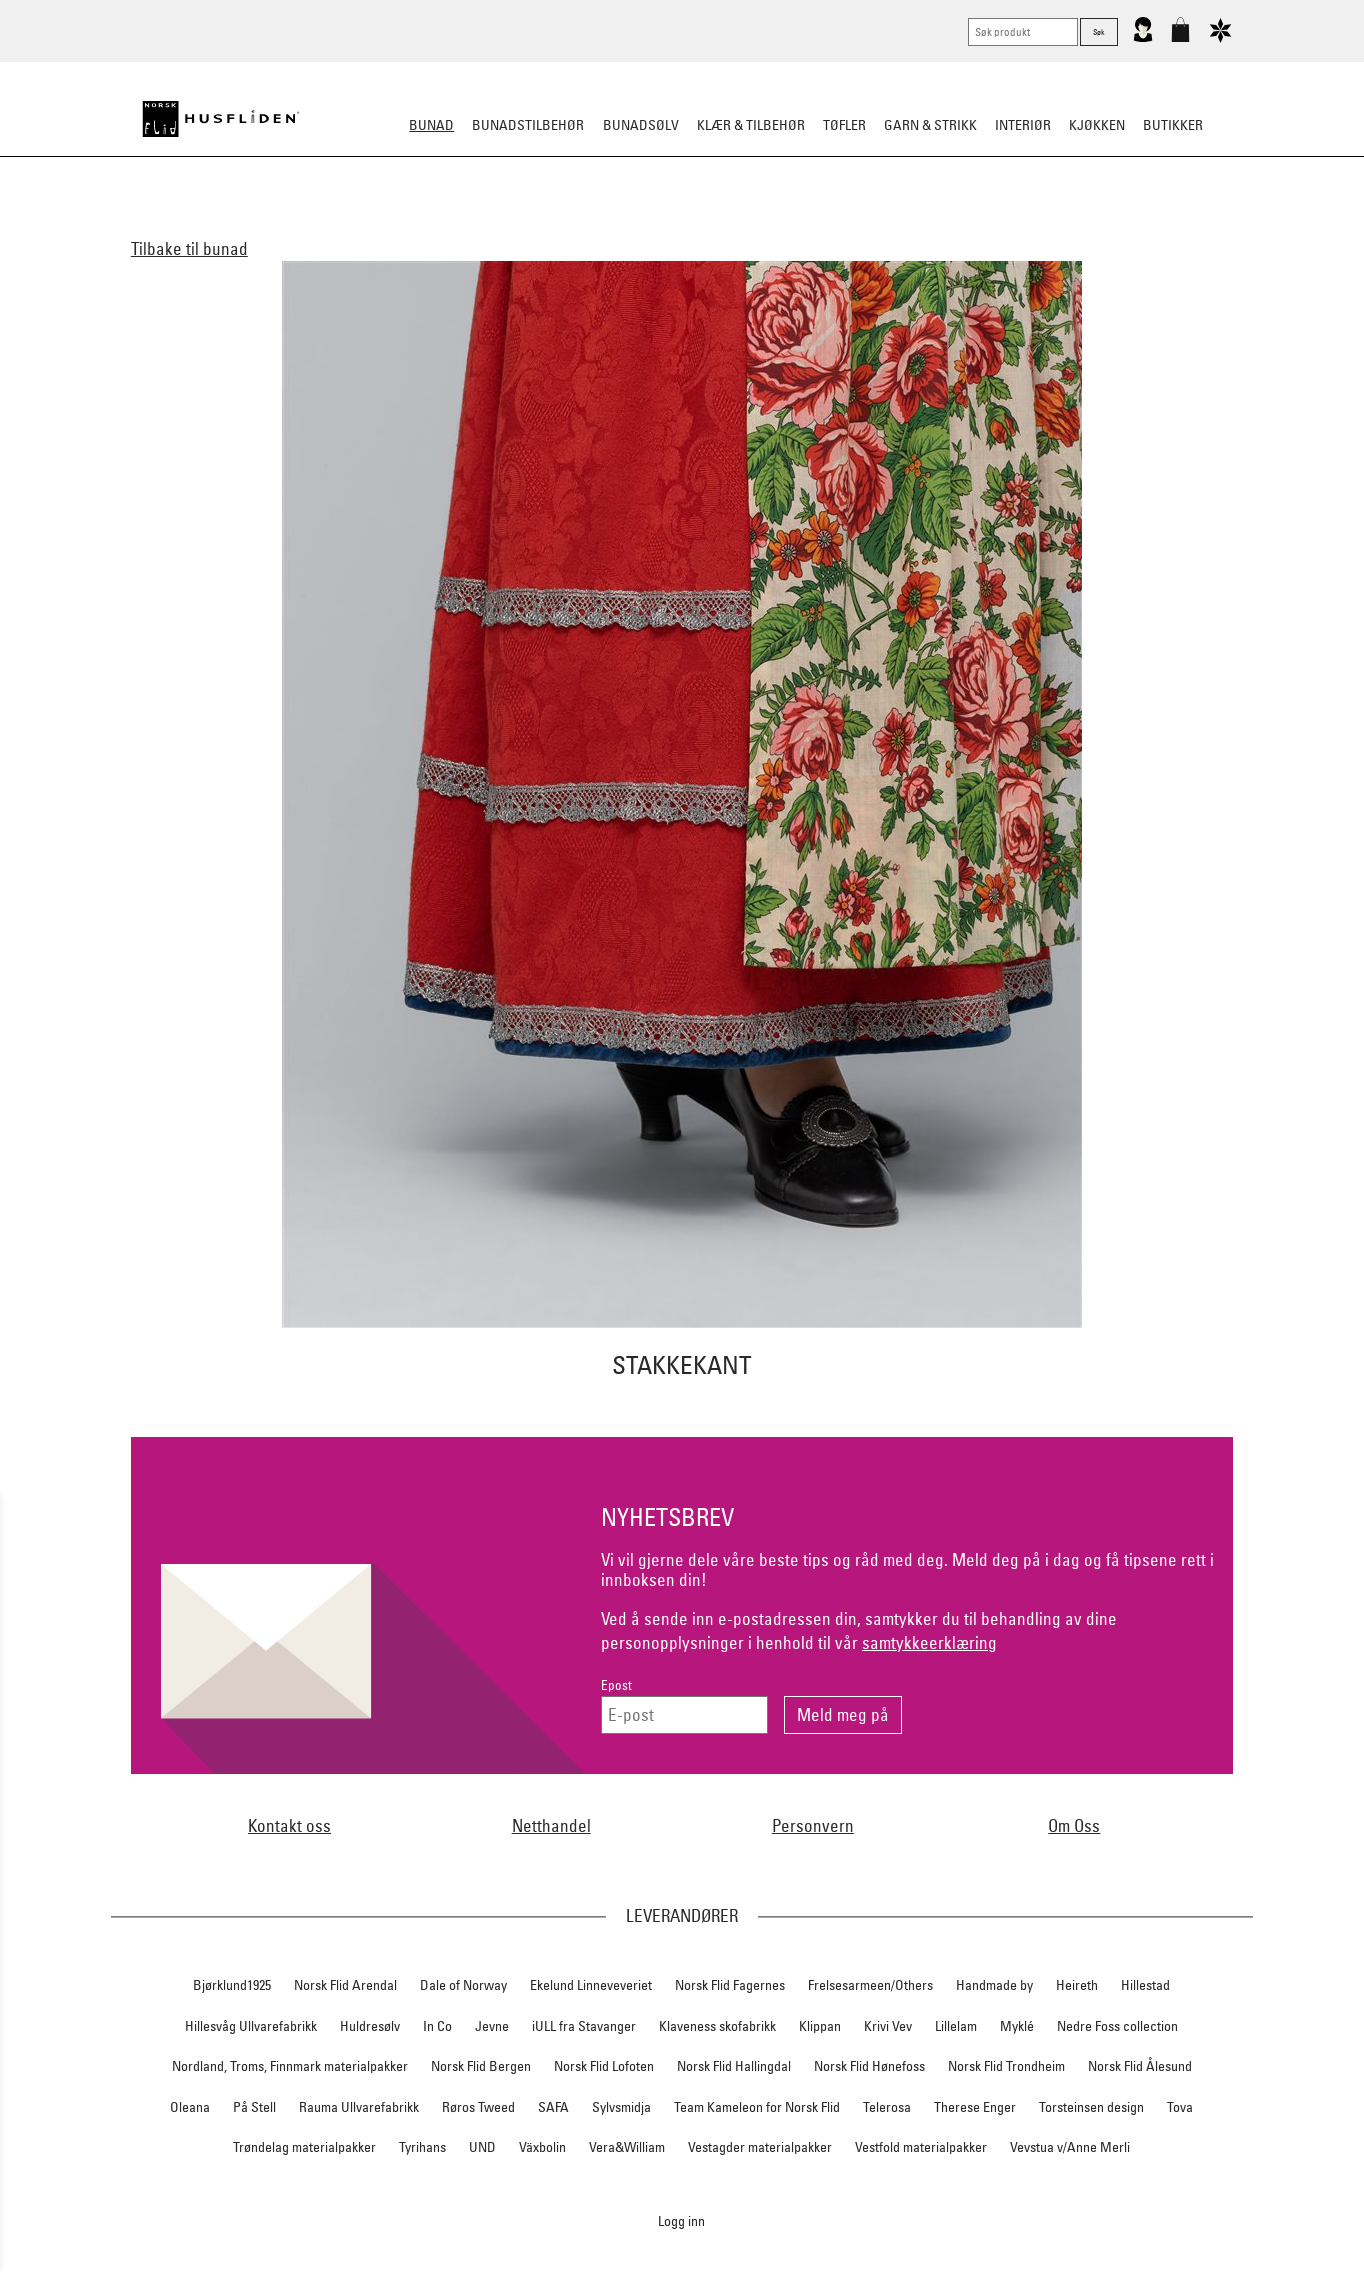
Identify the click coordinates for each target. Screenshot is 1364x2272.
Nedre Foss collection (1117, 2026)
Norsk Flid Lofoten (604, 2066)
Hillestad (1145, 1985)
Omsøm (724, 224)
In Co (437, 2026)
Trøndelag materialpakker (304, 2147)
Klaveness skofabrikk (717, 2026)
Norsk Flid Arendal (345, 1985)
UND (482, 2147)
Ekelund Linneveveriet (591, 1985)
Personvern (813, 1825)
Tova (1180, 2107)
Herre (481, 224)
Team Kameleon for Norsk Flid (757, 2107)
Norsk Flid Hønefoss (869, 2066)
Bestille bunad (920, 224)
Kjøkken (1097, 125)
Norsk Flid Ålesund (1140, 2066)
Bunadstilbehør (528, 125)
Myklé (1017, 2026)
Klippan (820, 2026)
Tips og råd (1027, 224)
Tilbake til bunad (189, 248)
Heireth (1077, 1985)
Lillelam (956, 2026)
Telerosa (887, 2107)
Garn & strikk (930, 125)
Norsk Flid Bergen (481, 2066)
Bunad (431, 125)
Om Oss (1074, 1825)
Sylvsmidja (621, 2107)
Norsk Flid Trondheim (1006, 2066)
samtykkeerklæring (929, 1642)
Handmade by (994, 1985)
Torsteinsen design (1091, 2107)
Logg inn (681, 2220)
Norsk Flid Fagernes (730, 1985)
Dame (425, 224)
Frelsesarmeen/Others (870, 1985)
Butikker (1173, 125)
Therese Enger (975, 2107)
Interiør (1023, 125)
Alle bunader (343, 224)
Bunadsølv (641, 125)
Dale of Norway (463, 1985)
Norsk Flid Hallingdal (734, 2066)
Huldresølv (370, 2026)
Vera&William (627, 2147)
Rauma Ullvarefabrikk (359, 2107)
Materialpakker (627, 224)
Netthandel (551, 1825)
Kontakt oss (289, 1825)
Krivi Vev (888, 2026)
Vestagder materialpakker (760, 2147)
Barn (536, 224)
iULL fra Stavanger (584, 2026)
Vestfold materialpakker (921, 2147)
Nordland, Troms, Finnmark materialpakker (290, 2066)
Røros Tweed (478, 2107)
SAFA (553, 2107)
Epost (616, 1685)
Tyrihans (422, 2147)
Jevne (492, 2026)
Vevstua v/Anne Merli (1070, 2147)
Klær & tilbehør (751, 125)
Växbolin (542, 2147)
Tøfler (844, 125)
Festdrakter (809, 224)
